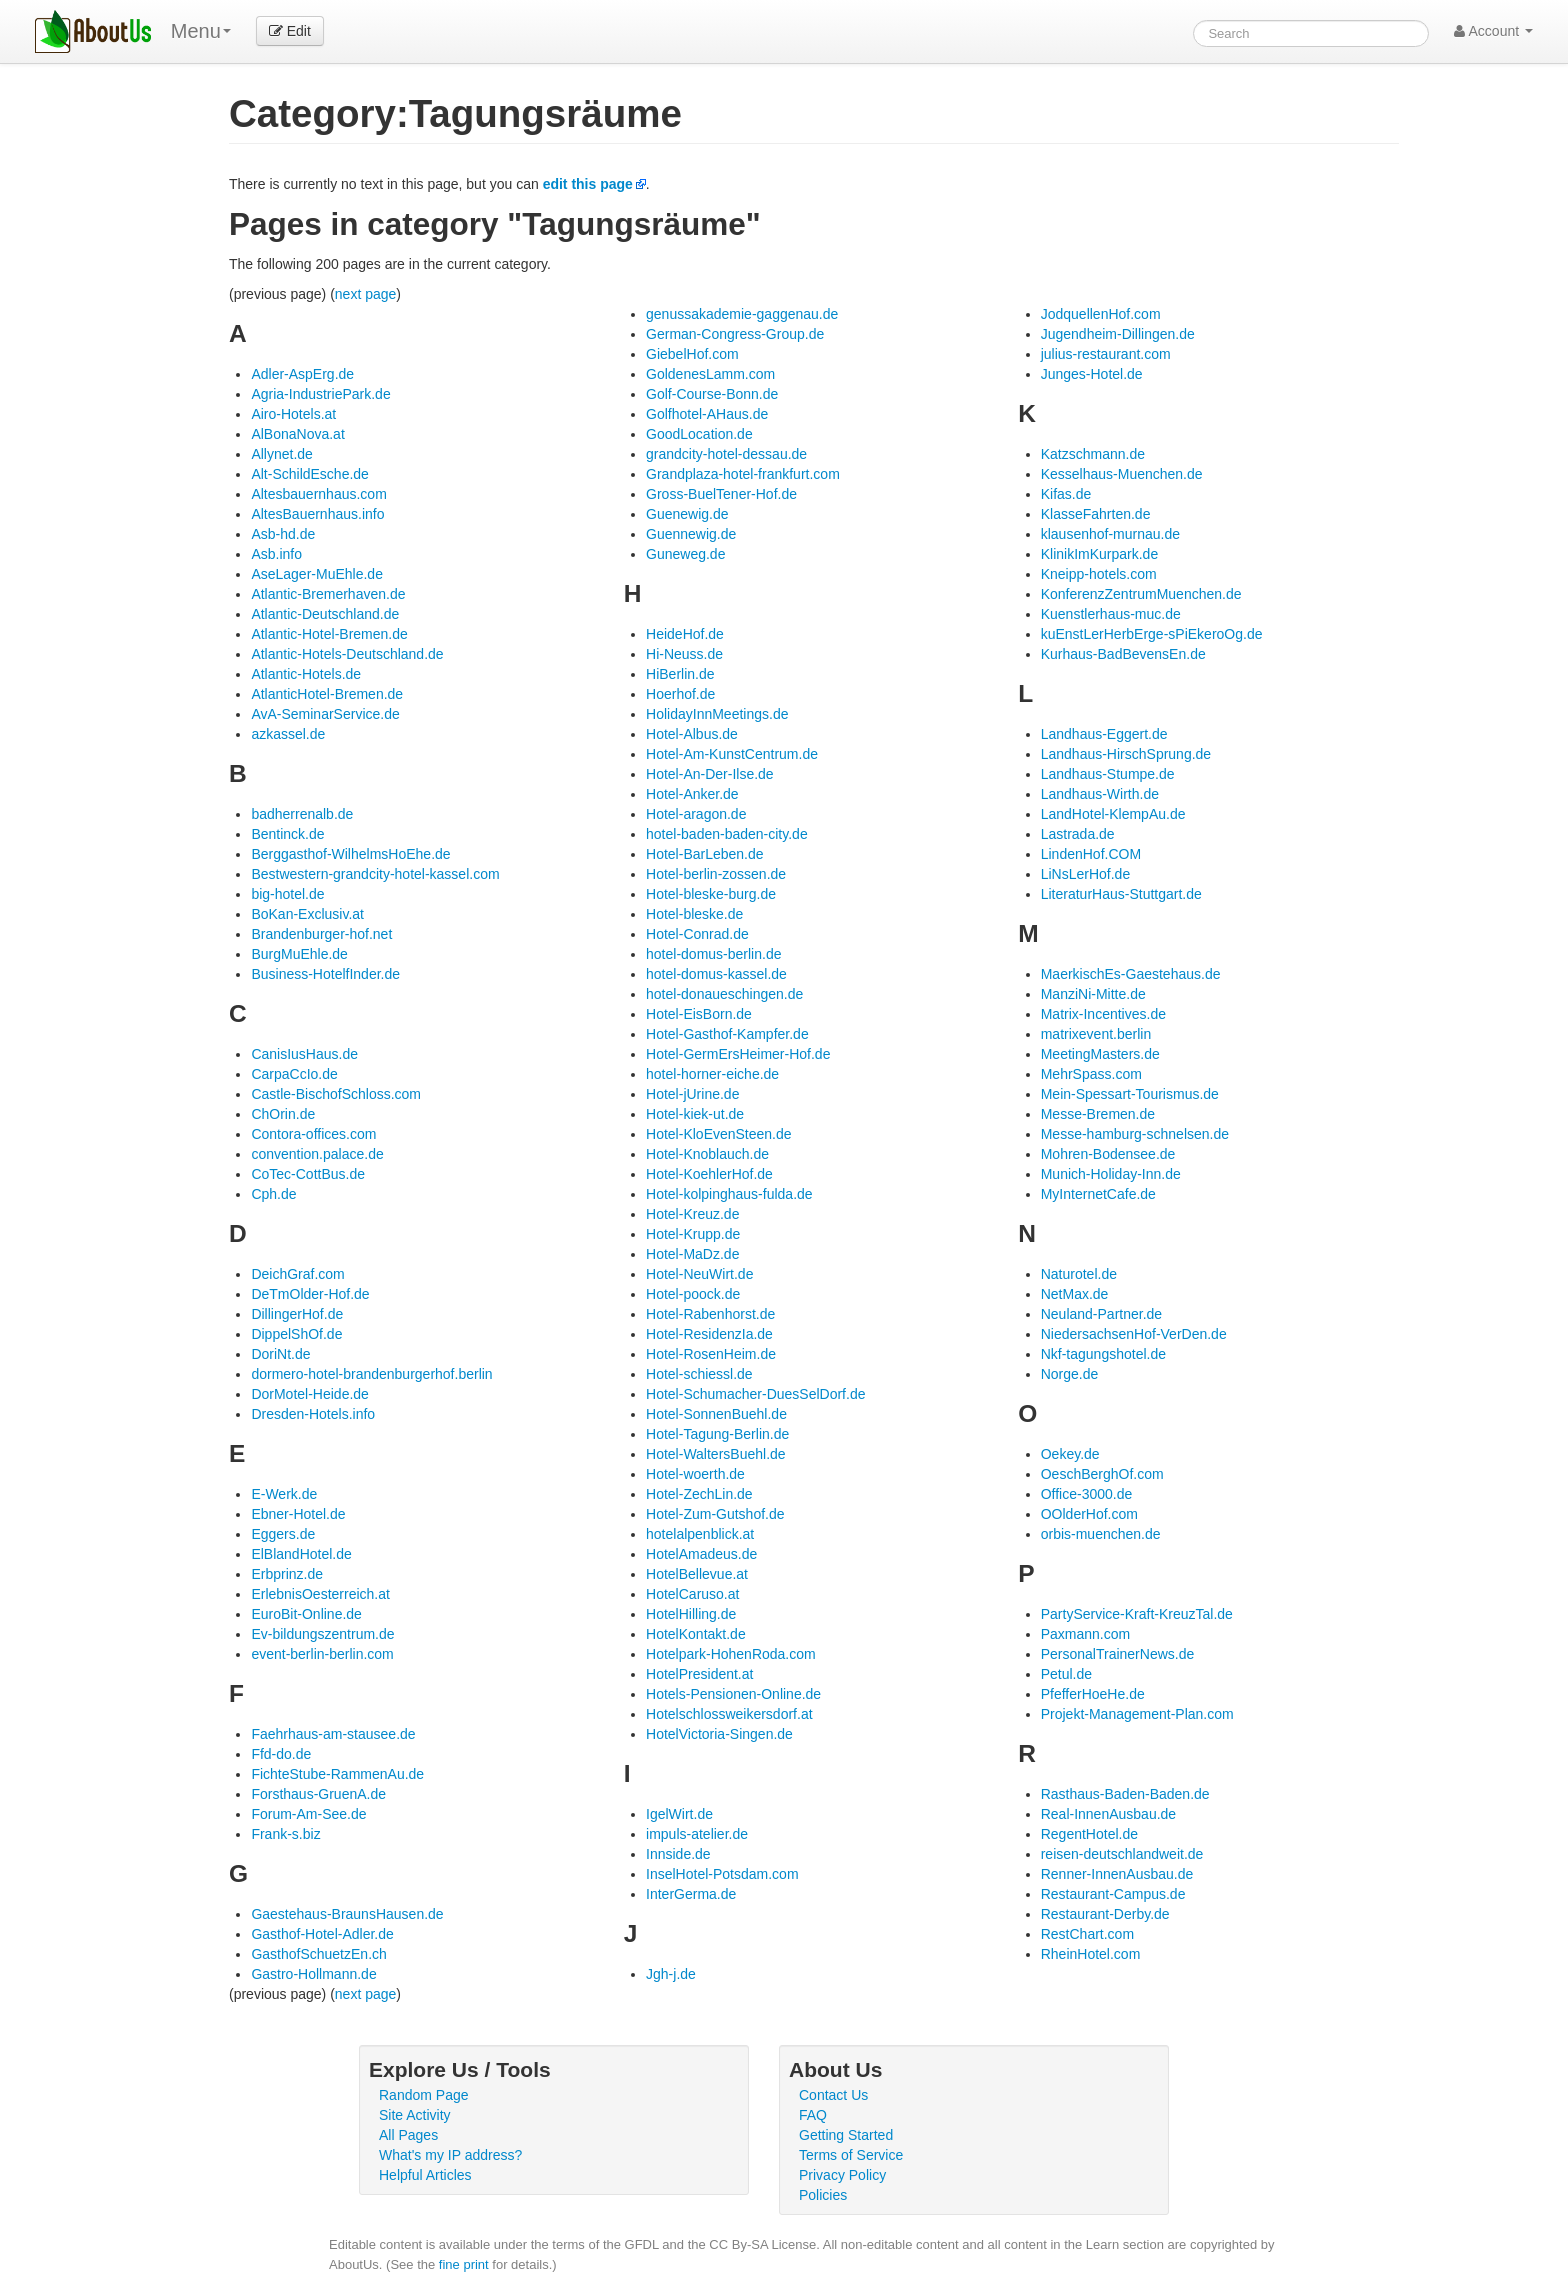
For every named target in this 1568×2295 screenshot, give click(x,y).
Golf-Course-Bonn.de (712, 394)
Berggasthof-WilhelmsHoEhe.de (350, 854)
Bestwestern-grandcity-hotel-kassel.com (375, 874)
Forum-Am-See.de (308, 1814)
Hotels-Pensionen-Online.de (733, 1694)
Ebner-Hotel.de (298, 1514)
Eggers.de (283, 1534)
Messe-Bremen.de (1098, 1114)
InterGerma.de (691, 1894)
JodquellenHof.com (1101, 314)
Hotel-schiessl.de (699, 1374)
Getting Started (846, 2135)
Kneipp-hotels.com (1099, 574)
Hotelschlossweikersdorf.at (729, 1714)
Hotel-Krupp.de (693, 1234)
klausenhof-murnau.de (1110, 534)
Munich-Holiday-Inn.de (1111, 1174)
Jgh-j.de (671, 1974)
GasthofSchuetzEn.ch (318, 1954)
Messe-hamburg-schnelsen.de (1135, 1134)
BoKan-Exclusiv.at (307, 914)
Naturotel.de (1079, 1274)
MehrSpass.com (1091, 1074)
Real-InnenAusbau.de (1108, 1814)
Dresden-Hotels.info (313, 1414)
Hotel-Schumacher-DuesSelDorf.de (755, 1394)
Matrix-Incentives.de (1103, 1014)
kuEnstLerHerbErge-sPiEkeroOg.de (1152, 634)
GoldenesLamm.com (710, 374)
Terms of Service (851, 2155)
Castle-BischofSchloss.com (336, 1094)
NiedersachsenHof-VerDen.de (1134, 1334)
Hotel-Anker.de (692, 794)
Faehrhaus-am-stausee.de (333, 1734)
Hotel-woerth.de (695, 1474)
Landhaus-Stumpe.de (1108, 774)
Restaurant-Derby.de (1105, 1914)
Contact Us (833, 2095)
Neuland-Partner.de (1101, 1314)
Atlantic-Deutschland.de (325, 614)
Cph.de (273, 1194)
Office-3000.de (1087, 1494)
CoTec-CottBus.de (308, 1174)
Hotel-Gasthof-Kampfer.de (727, 1034)
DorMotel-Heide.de (310, 1394)
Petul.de (1066, 1674)
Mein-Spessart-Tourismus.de (1130, 1094)
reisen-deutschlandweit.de (1122, 1854)
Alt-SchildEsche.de (310, 474)
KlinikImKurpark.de (1100, 554)
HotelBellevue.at (697, 1574)
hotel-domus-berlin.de (713, 954)
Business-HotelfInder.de (325, 974)
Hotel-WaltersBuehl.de (716, 1454)
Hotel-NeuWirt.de (699, 1274)
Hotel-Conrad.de (697, 934)
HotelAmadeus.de (701, 1554)
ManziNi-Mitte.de (1093, 994)
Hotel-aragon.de (696, 814)
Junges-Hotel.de (1092, 374)
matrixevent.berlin (1096, 1034)
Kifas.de (1066, 494)
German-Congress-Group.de (735, 334)
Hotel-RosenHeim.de (711, 1354)
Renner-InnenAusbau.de (1117, 1874)
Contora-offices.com (313, 1134)
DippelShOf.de (296, 1334)
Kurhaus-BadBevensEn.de (1123, 654)
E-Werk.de (284, 1494)
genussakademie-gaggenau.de (742, 314)
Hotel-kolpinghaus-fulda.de (729, 1194)
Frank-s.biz (285, 1834)
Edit (290, 31)
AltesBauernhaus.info (317, 514)
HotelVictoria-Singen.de (719, 1734)
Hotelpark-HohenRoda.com (731, 1654)
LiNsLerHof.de (1086, 874)
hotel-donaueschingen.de (724, 994)
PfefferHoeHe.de (1093, 1694)
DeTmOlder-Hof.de (310, 1294)
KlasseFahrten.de (1096, 514)
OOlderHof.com (1089, 1514)
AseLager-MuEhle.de (317, 574)
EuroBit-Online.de (306, 1614)
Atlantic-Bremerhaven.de (328, 594)
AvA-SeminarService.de (325, 714)
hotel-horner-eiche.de (712, 1074)
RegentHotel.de (1089, 1834)
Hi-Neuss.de (684, 654)
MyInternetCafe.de (1098, 1194)
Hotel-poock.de (693, 1294)
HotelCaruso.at (692, 1594)
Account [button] (1493, 31)
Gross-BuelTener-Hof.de (721, 494)
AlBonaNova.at (297, 434)
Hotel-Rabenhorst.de (710, 1314)
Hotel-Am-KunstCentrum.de (732, 754)
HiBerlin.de (680, 674)
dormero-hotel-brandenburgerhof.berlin (371, 1374)
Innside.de (678, 1854)
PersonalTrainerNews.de (1118, 1654)
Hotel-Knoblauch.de (707, 1154)
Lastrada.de (1078, 834)
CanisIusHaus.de (304, 1054)
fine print (464, 2264)
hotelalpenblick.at (700, 1534)
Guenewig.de (687, 514)
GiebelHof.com (692, 354)
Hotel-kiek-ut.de (695, 1114)
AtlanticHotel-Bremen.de (327, 694)
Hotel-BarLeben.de (705, 854)
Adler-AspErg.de (302, 374)
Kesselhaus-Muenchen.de (1122, 474)
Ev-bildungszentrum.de (322, 1634)
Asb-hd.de (283, 534)
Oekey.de (1070, 1454)
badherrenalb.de (302, 814)
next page (366, 294)
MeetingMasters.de (1100, 1054)
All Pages (408, 2135)
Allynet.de (281, 454)
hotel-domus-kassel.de (716, 974)
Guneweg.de (685, 554)
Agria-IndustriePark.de (320, 394)
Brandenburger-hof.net (321, 934)
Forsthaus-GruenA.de (318, 1794)
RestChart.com (1087, 1934)
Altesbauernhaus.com (318, 494)
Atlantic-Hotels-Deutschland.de (347, 654)
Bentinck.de (287, 834)
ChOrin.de (283, 1114)
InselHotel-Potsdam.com (722, 1874)
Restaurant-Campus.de (1113, 1894)
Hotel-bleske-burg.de (711, 894)
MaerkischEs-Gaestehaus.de (1131, 974)
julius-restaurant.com (1106, 354)
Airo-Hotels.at (293, 414)
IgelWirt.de (679, 1814)
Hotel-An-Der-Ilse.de (710, 774)
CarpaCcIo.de (294, 1074)
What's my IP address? (450, 2155)
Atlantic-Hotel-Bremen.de (329, 634)
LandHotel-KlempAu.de (1113, 814)
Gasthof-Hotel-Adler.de (322, 1934)
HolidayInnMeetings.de (717, 714)
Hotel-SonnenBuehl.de (716, 1414)
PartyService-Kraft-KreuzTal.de (1137, 1614)
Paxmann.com (1085, 1634)
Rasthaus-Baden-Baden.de (1125, 1794)
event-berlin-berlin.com (322, 1654)
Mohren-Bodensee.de (1108, 1154)
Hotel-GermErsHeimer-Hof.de (738, 1054)
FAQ (813, 2115)
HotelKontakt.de (696, 1634)
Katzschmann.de (1093, 454)
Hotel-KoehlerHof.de (709, 1174)
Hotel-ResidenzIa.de (709, 1334)
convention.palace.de (317, 1154)
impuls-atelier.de (697, 1834)
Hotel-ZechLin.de (699, 1494)
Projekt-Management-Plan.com (1137, 1714)
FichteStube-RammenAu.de (337, 1774)
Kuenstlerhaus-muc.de (1111, 614)
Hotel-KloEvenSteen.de (719, 1134)
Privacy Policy (842, 2175)
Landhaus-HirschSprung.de (1126, 754)
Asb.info (276, 554)
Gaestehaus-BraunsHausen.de (347, 1914)
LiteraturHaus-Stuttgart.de (1121, 894)
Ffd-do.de (281, 1754)
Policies (823, 2195)
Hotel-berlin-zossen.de (716, 874)
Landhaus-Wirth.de (1100, 794)
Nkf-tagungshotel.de (1103, 1354)
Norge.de (1070, 1374)
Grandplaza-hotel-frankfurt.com (743, 474)
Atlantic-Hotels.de (306, 674)
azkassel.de (288, 734)
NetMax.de (1075, 1294)
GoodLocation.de (699, 434)
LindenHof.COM (1091, 854)
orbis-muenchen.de (1101, 1534)
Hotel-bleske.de (694, 914)
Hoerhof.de (680, 694)
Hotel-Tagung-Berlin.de (717, 1434)
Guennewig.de (691, 534)
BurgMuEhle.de (299, 954)
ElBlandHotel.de (301, 1554)
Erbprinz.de (287, 1574)
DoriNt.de (280, 1354)
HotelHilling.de (691, 1614)
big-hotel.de (287, 894)
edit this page (588, 184)
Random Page (424, 2095)
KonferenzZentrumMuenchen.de (1141, 594)
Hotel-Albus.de (692, 734)
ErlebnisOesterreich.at (320, 1594)
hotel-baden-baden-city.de (727, 834)
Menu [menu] (201, 31)
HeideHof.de (685, 634)
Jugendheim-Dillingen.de (1118, 334)
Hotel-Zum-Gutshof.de (715, 1514)
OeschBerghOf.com (1102, 1474)
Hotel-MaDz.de (692, 1254)
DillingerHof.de (297, 1314)
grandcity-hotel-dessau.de (726, 454)
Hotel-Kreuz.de (692, 1214)
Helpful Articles (425, 2175)
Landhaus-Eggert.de (1104, 734)
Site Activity (415, 2115)
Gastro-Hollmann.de (313, 1974)
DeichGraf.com (297, 1274)
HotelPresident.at (699, 1674)
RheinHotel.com (1091, 1954)
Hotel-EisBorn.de (699, 1014)
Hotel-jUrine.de (692, 1094)
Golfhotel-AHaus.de (707, 414)
